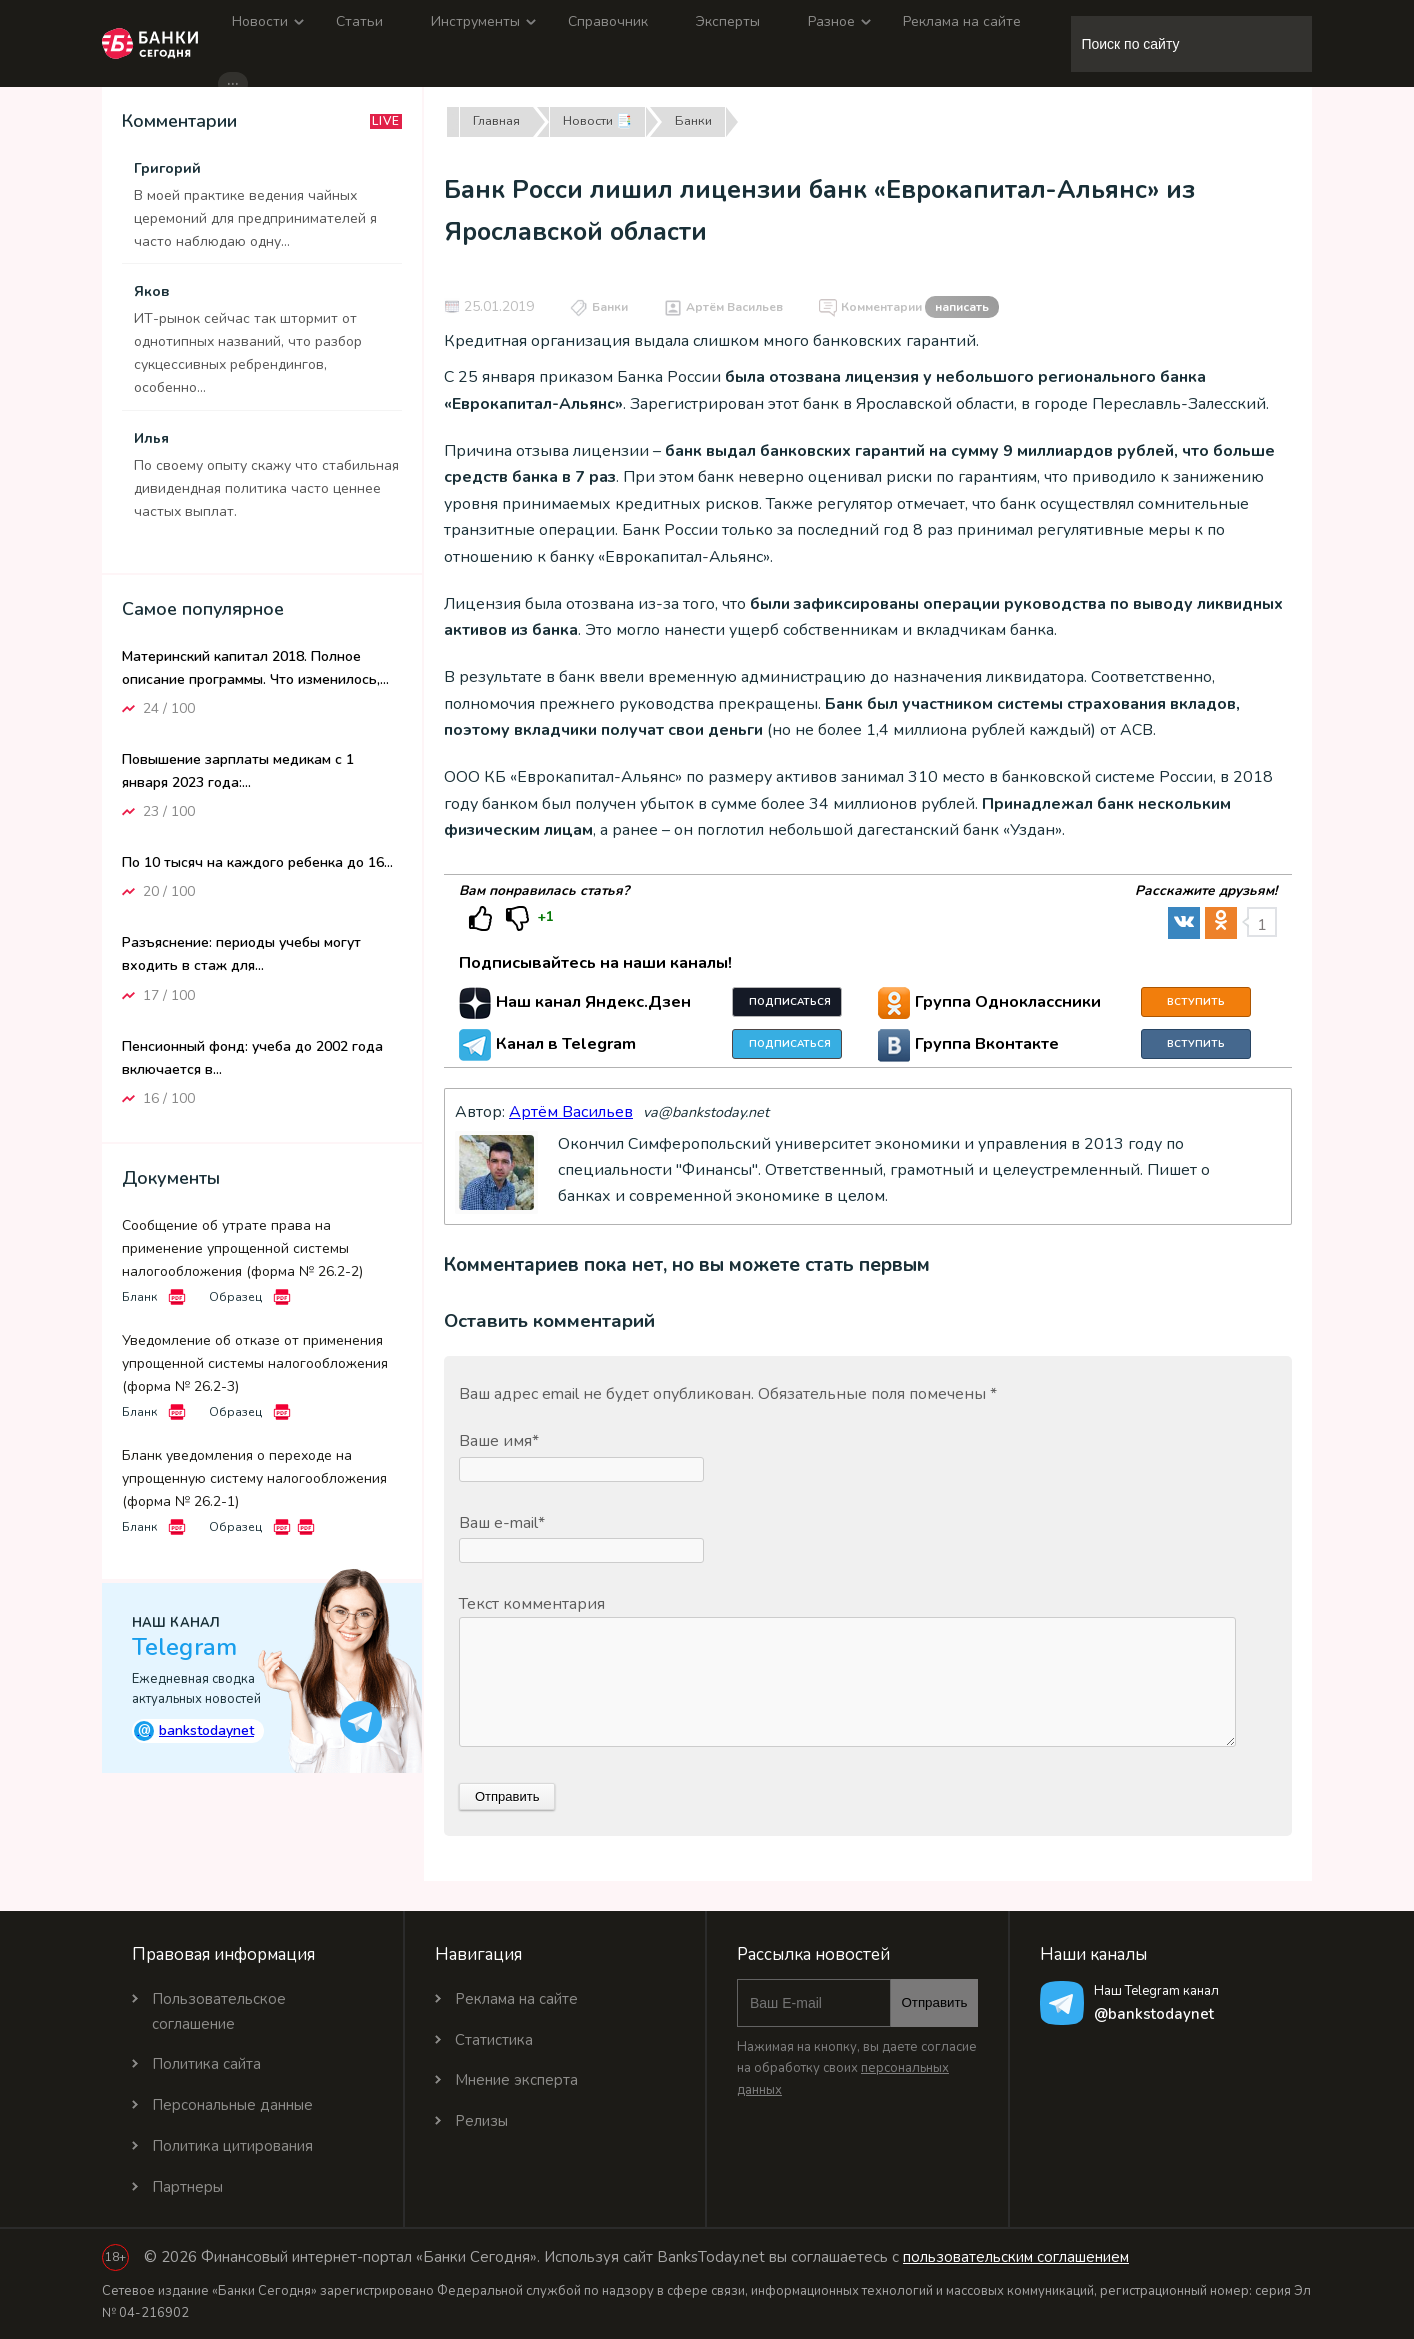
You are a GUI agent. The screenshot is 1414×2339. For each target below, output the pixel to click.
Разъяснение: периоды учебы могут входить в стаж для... (241, 954)
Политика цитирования (232, 2146)
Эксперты (728, 21)
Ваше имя (499, 1441)
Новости (260, 21)
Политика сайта (206, 2064)
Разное (831, 21)
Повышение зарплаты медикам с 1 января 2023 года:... (238, 771)
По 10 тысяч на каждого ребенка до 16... (257, 862)
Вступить (1196, 1002)
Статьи (359, 21)
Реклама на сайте (962, 21)
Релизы (481, 2121)
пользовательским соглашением (1016, 2257)
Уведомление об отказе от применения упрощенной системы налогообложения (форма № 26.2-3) (255, 1363)
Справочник (608, 21)
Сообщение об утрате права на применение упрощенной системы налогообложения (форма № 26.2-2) (242, 1248)
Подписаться (790, 1002)
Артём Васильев (734, 307)
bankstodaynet (194, 1730)
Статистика (494, 2040)
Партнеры (187, 2187)
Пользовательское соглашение (219, 2011)
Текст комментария (532, 1604)
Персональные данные (232, 2105)
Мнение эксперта (516, 2080)
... (233, 82)
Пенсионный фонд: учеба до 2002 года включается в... (252, 1058)
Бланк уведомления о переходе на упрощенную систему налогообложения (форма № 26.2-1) (254, 1478)
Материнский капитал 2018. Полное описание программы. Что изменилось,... (255, 668)
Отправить (934, 2002)
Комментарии (920, 308)
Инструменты (475, 21)
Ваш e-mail (502, 1523)
